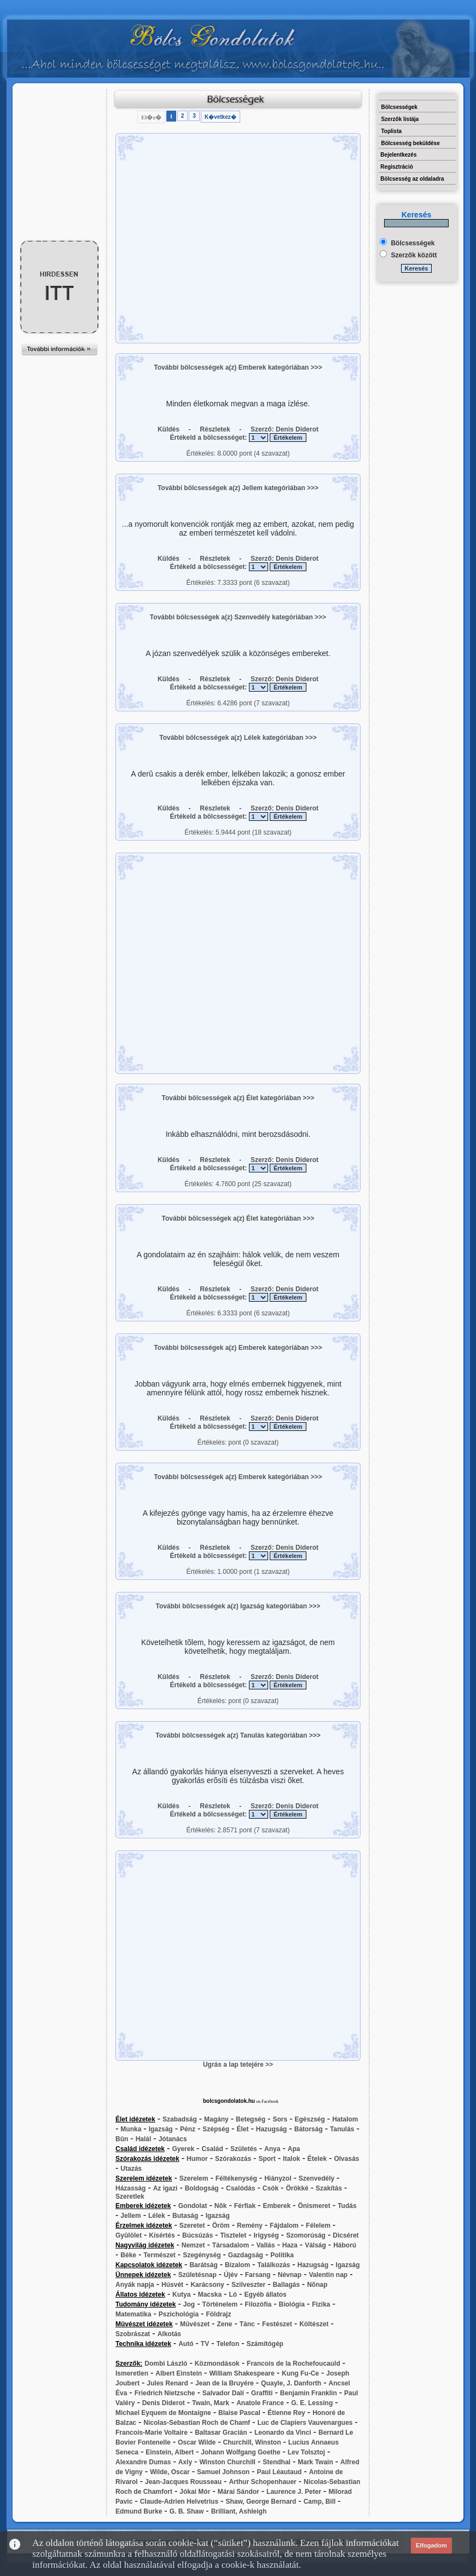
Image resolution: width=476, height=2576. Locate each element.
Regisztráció (396, 167)
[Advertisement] (59, 113)
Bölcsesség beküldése (410, 143)
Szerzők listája (400, 119)
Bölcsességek (399, 107)
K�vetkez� (220, 117)
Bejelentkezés (398, 155)
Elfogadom (431, 2545)
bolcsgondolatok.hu (229, 2101)
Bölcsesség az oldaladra (412, 179)
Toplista (391, 131)
